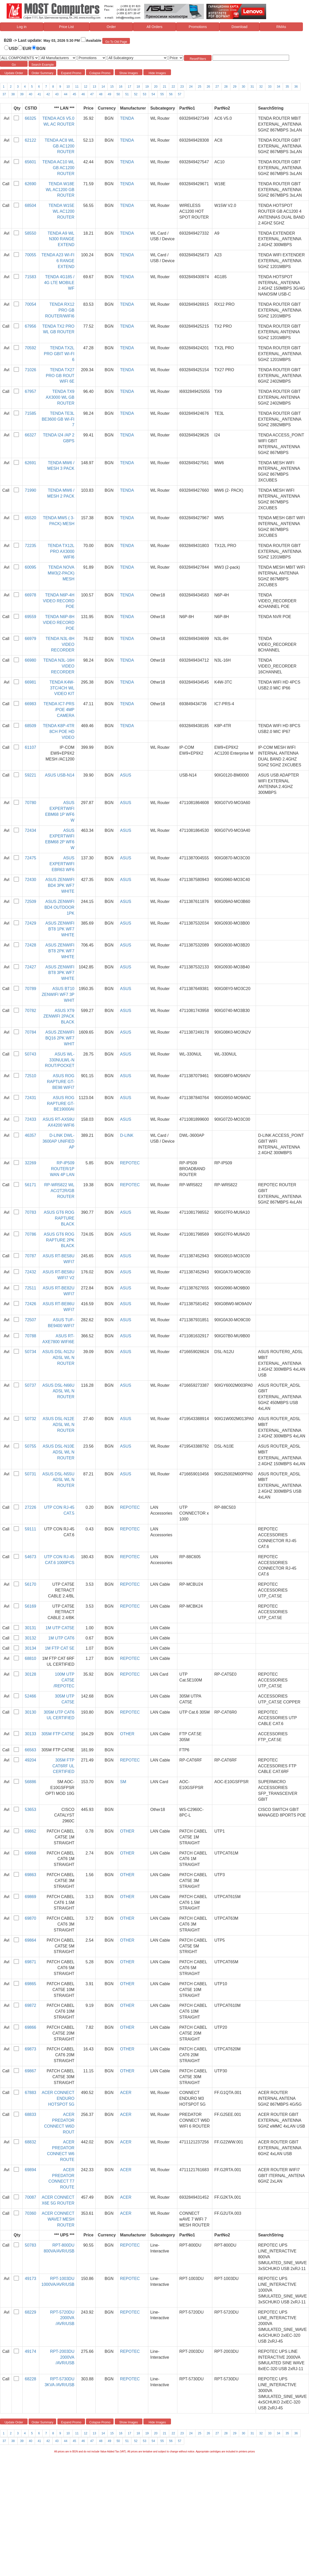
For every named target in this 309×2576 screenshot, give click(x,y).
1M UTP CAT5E (59, 1628)
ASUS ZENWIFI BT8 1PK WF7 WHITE (60, 929)
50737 (30, 1385)
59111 (30, 1529)
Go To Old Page (116, 42)
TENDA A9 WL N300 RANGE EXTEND (61, 239)
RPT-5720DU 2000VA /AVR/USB (62, 2318)
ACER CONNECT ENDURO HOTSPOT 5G (58, 2098)
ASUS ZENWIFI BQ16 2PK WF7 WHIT (60, 1038)
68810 (30, 1658)
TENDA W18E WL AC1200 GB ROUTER (60, 190)
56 (170, 94)
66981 (30, 682)
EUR (27, 48)
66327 (30, 435)
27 (217, 86)
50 (118, 94)
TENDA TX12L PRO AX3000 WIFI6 (61, 551)
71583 (30, 277)
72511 (30, 1288)
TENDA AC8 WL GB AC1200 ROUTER (59, 146)
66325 (30, 118)
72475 (30, 858)
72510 (30, 1076)
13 (94, 86)
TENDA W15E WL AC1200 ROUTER (61, 211)
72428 (30, 945)
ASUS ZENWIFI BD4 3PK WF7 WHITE (60, 885)
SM (123, 1782)
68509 (30, 726)
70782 (30, 1010)
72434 (30, 830)
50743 (30, 1054)
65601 (30, 162)
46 (83, 94)
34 (278, 86)
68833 (30, 2114)
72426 (30, 1304)
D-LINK (126, 1135)
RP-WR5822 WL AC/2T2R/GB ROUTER (59, 1191)
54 (153, 94)
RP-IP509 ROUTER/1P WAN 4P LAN (62, 1169)
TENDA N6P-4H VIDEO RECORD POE (59, 601)
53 (144, 94)
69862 (30, 1831)
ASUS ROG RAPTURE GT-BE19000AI (61, 1104)
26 (208, 86)
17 (129, 86)
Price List (66, 27)
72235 (30, 545)
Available (93, 40)
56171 (30, 1185)
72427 (30, 967)
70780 (30, 802)
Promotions (198, 27)
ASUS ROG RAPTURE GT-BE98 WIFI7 (61, 1082)
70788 (30, 1336)
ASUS (125, 775)
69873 (30, 2049)
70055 (30, 255)
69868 (30, 1853)
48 (100, 94)
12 (85, 86)
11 (77, 86)
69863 (30, 1875)
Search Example (42, 64)
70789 (30, 988)
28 (226, 86)
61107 (30, 747)
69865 (30, 1984)
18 (138, 86)
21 (164, 86)
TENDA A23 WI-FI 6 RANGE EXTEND (58, 261)
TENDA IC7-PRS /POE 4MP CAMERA (59, 710)
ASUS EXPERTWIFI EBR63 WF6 (62, 864)
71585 (30, 413)
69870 (30, 1918)
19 (147, 86)
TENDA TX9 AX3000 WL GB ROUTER (60, 397)
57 (179, 94)
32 (261, 86)
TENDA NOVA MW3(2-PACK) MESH (61, 573)
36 (296, 86)
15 (112, 86)
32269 (30, 1163)
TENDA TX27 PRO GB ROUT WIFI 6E (60, 376)
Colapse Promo (99, 73)
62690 (30, 184)
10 (68, 86)
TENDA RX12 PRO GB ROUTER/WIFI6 (60, 310)
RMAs (281, 27)
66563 (30, 1750)
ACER (125, 2092)
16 (120, 86)
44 (65, 94)
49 (109, 94)
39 (21, 94)
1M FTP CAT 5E (60, 1648)
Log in (22, 27)
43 (56, 94)
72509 (30, 901)
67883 (30, 2092)
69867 (30, 2071)
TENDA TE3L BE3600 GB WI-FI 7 (58, 419)
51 (127, 94)
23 (182, 86)
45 (74, 94)
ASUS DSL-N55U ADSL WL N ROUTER (58, 1480)
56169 (30, 1606)
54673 (30, 1557)
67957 (30, 391)
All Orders (154, 27)
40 (30, 94)
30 (243, 86)
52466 (30, 1696)
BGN (41, 48)
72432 (30, 1272)
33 (269, 86)
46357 (30, 1135)
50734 (30, 1352)
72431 (30, 1098)
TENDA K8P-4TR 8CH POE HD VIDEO (59, 732)
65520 (30, 518)
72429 (30, 923)
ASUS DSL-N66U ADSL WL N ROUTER (58, 1391)
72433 (30, 1119)
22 (173, 86)
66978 (30, 595)
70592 (30, 348)
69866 (30, 2027)
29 (234, 86)
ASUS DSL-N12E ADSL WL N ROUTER (59, 1425)
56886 (30, 1782)
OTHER (127, 1734)
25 (199, 86)
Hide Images (157, 73)
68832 (30, 2142)
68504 (30, 205)
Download (239, 27)
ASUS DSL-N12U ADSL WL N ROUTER (58, 1358)
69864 (30, 1940)
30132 (30, 1638)
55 (162, 94)
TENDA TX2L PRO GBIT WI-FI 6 (59, 354)
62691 (30, 463)
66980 (30, 660)
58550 (30, 233)
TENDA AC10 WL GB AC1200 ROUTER (58, 168)
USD (13, 48)
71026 (30, 370)
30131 (30, 1628)
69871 (30, 1962)
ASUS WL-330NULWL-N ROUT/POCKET (60, 1060)
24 (190, 86)
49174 (30, 2351)
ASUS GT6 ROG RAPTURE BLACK (59, 1218)
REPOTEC (130, 1163)
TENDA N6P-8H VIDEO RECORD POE (59, 623)
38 (13, 94)
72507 (30, 1320)
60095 (30, 567)
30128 (30, 1674)
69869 (30, 1896)
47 (92, 94)
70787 (30, 1256)
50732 (30, 1419)
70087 (30, 2197)
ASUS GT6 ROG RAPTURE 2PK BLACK (59, 1240)
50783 (30, 2245)
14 (103, 86)
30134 (30, 1648)
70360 (30, 2213)
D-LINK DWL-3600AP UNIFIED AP (58, 1141)
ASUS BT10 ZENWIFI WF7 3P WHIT (58, 994)
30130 (30, 1712)
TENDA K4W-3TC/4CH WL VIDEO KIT (62, 688)
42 (48, 94)
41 (39, 94)
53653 (30, 1809)
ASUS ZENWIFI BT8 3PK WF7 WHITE (60, 973)
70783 (30, 1212)
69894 (30, 2170)
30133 (30, 1734)
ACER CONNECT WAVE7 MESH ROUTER (58, 2219)
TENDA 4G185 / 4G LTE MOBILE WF (59, 283)
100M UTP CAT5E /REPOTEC (64, 1680)
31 (252, 86)
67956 (30, 326)
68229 (30, 2312)
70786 (30, 1234)
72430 (30, 879)
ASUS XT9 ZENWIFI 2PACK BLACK (59, 1016)
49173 (30, 2278)
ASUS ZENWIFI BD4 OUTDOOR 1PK (59, 907)
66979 (30, 638)
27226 (30, 1507)
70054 (30, 304)
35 (287, 86)
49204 (30, 1760)
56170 (30, 1584)
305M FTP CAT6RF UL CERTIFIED (64, 1766)
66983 (30, 704)
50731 (30, 1474)
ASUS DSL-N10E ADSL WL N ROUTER (59, 1452)
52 (135, 94)
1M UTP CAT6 (61, 1638)
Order (111, 27)
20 (155, 86)
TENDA (127, 118)
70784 (30, 1032)
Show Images (128, 73)
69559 (30, 617)
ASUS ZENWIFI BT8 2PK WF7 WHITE (60, 951)
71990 (30, 490)
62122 (30, 140)
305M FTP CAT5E (57, 1734)
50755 (30, 1446)
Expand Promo (71, 73)
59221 (30, 775)
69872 (30, 2005)
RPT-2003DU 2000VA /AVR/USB (62, 2357)
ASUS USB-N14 (60, 775)
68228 (30, 2379)
